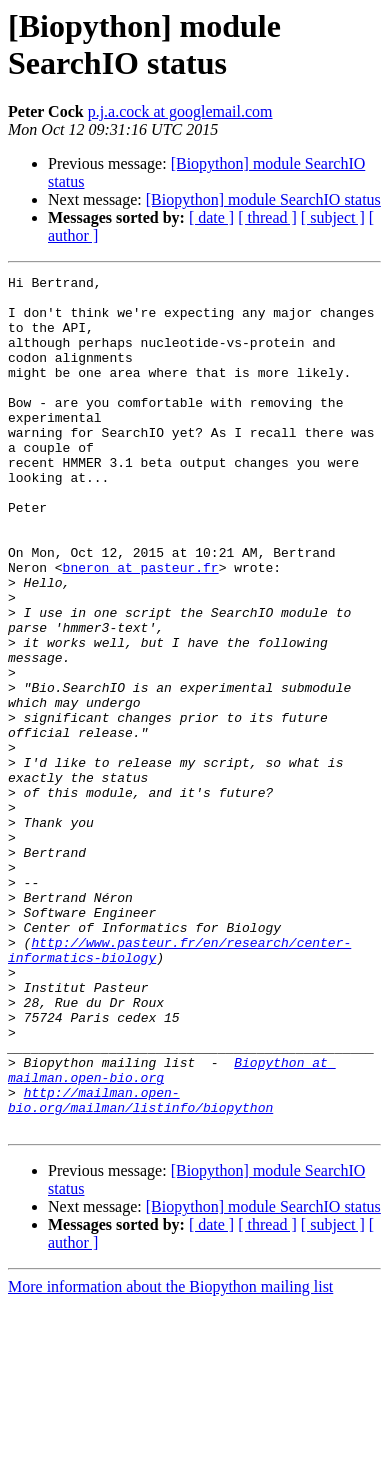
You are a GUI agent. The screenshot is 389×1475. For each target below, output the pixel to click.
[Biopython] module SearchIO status (263, 199)
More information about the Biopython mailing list (170, 1457)
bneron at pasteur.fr (141, 627)
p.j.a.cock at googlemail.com (180, 111)
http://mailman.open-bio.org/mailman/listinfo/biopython (140, 1266)
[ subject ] (333, 217)
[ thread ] (267, 217)
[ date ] (211, 217)
